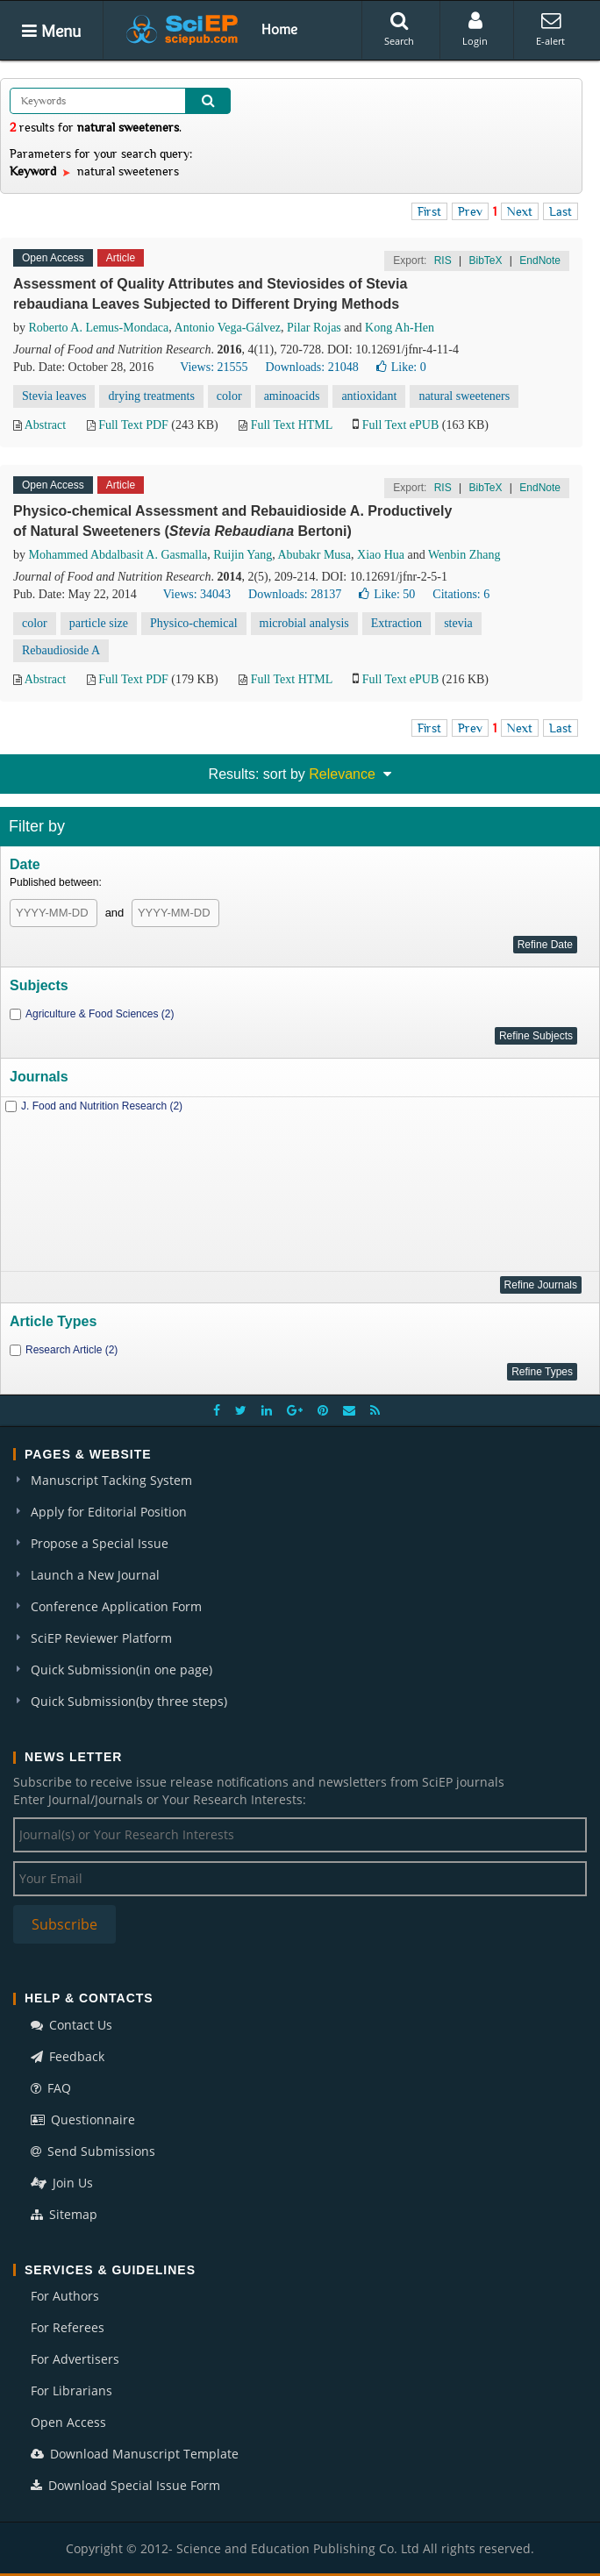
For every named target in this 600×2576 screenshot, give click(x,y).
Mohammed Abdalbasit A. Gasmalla (118, 554)
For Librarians (71, 2390)
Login (475, 29)
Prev (470, 211)
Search (399, 29)
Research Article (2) (71, 1350)
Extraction (396, 623)
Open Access (68, 2422)
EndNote (540, 260)
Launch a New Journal (95, 1574)
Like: (401, 367)
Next (519, 211)
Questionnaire (83, 2119)
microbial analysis (304, 623)
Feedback (67, 2056)
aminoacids (292, 396)
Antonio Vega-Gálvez (228, 327)
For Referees (67, 2327)
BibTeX (485, 260)
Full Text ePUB (400, 425)
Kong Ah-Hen (399, 327)
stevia (458, 623)
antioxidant (368, 396)
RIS (443, 260)
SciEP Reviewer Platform (101, 1638)
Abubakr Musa (314, 554)
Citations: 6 (460, 594)
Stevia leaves (54, 396)
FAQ (51, 2088)
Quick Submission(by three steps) (129, 1701)
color (229, 396)
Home (279, 29)
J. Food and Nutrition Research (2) (101, 1106)
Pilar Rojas (314, 327)
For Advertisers (75, 2359)
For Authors (65, 2295)
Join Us (62, 2182)
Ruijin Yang (242, 554)
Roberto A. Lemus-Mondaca (99, 327)
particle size (98, 623)
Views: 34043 (197, 594)
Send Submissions (93, 2151)
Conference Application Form (116, 1606)
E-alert (550, 29)
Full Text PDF (133, 425)
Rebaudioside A (61, 650)
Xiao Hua (380, 554)
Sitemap (64, 2214)
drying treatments (151, 396)
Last (560, 211)
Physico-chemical (194, 623)
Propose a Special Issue (99, 1543)
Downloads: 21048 (312, 367)
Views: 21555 (213, 367)
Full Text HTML (291, 425)
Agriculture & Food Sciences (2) (99, 1014)
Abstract (45, 425)
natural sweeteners (464, 396)
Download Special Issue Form (125, 2485)
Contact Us (71, 2024)
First (429, 211)
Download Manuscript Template (135, 2453)
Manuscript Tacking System (111, 1480)
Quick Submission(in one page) (121, 1669)
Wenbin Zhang (464, 554)
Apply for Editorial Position (109, 1511)
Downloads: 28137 (294, 594)
